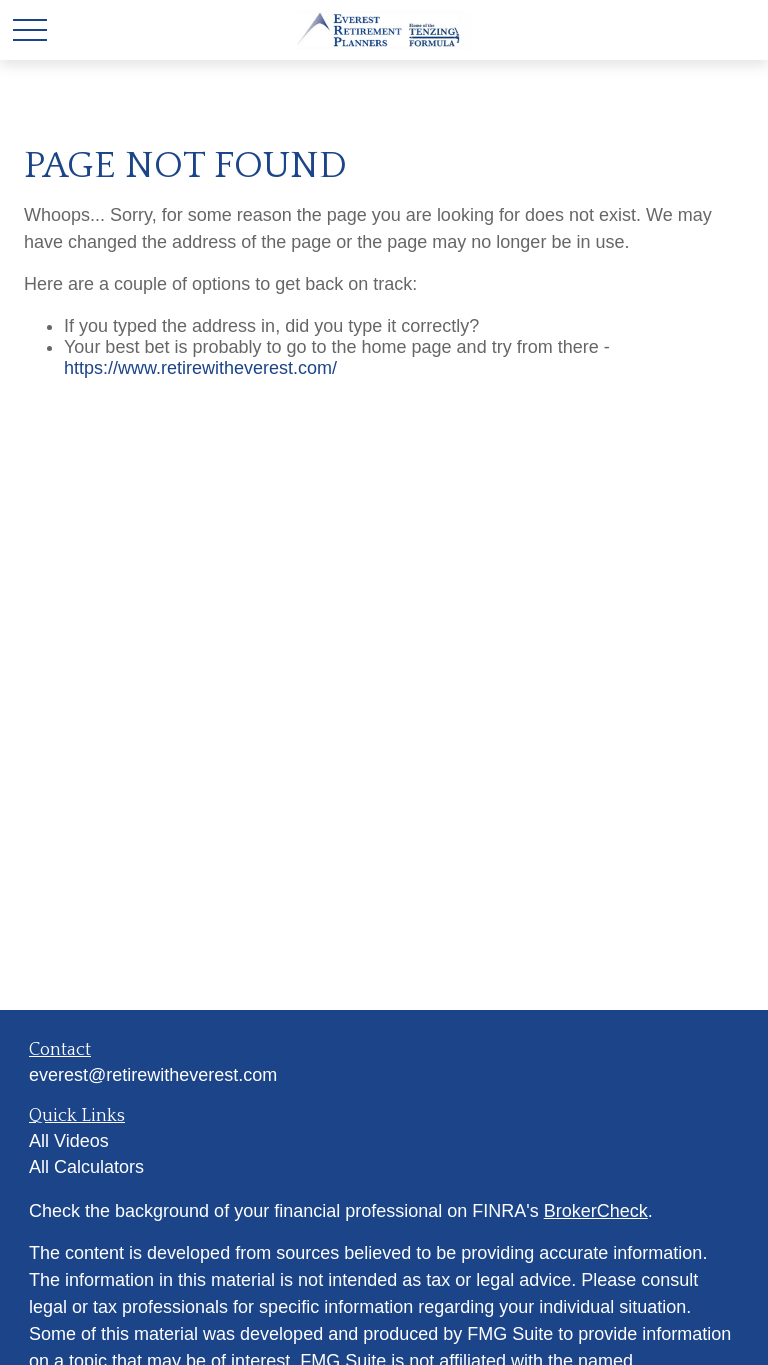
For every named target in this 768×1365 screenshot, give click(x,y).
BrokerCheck (596, 1211)
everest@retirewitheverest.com (153, 1075)
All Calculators (86, 1167)
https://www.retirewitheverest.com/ (200, 368)
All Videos (69, 1141)
